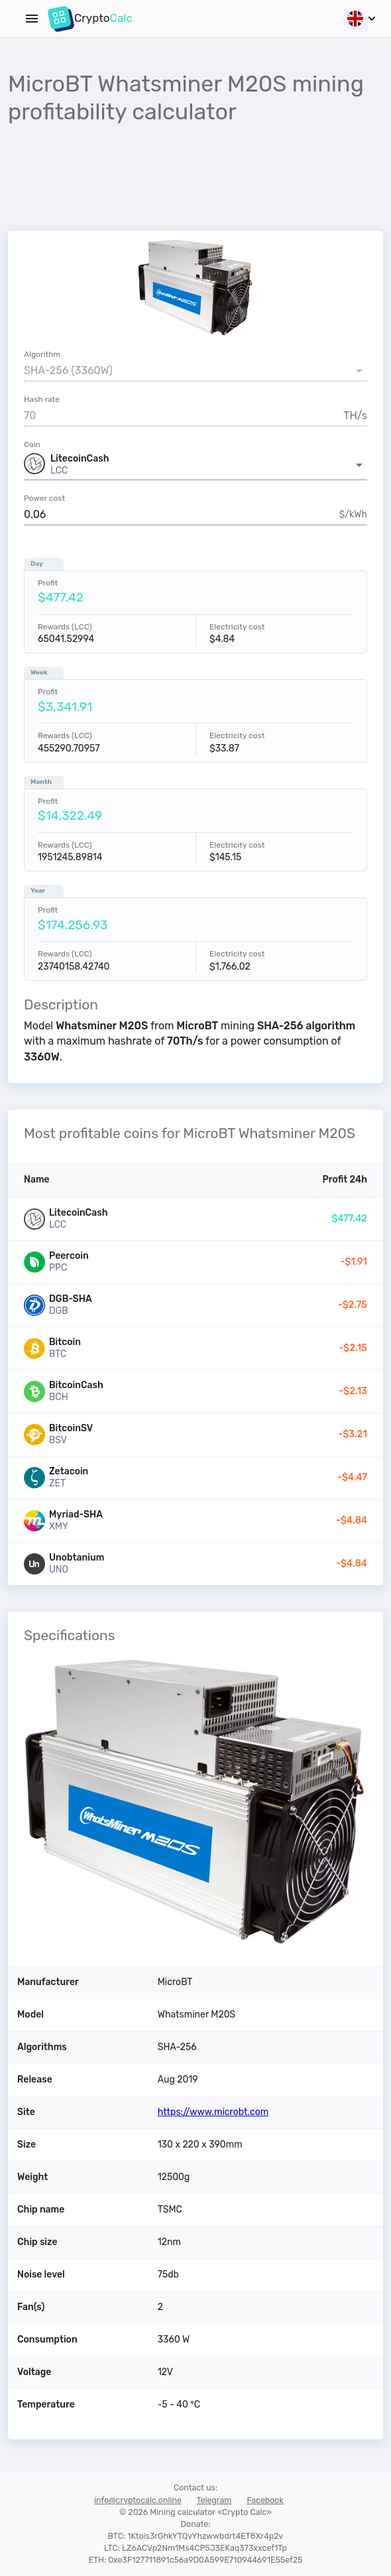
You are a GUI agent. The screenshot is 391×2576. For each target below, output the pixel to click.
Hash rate (42, 399)
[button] (195, 465)
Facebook (265, 2500)
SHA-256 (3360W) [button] (68, 370)
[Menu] (32, 18)
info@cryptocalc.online (138, 2500)
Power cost (44, 498)
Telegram (214, 2500)
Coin (32, 444)
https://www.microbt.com (213, 2112)
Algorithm (42, 354)
